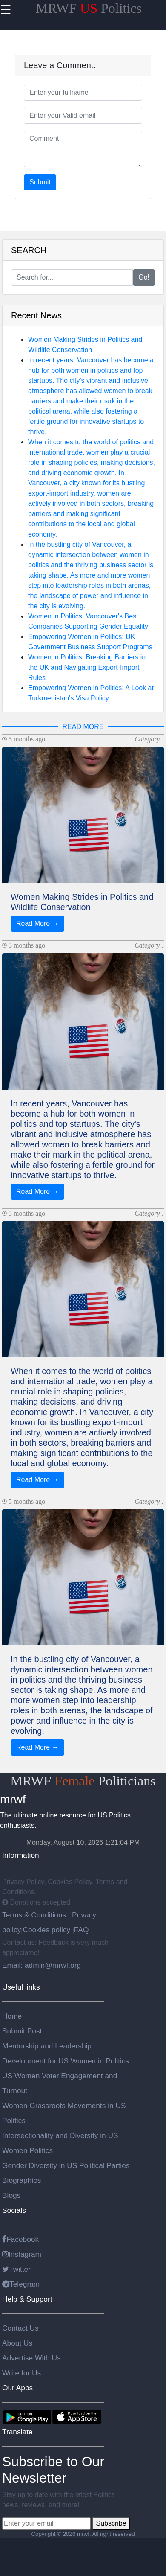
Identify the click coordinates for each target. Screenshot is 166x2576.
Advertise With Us (31, 2358)
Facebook (20, 2239)
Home (12, 2016)
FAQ (81, 1929)
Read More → (37, 923)
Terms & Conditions (35, 1915)
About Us (17, 2343)
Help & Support (27, 2299)
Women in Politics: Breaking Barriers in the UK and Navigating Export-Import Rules (87, 667)
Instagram (21, 2254)
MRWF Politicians (82, 1780)
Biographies (21, 2180)
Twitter (16, 2269)
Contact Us (20, 2328)
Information (20, 1855)
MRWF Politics (89, 8)
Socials (14, 2210)
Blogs (11, 2195)
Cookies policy (46, 1929)
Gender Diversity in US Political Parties (66, 2165)
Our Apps (17, 2387)
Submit (40, 182)
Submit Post (22, 2031)
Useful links (21, 1987)
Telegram (21, 2284)
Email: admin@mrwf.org (41, 1965)
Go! (143, 277)
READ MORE (83, 726)
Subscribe (111, 2523)
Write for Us (21, 2373)
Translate (17, 2431)
